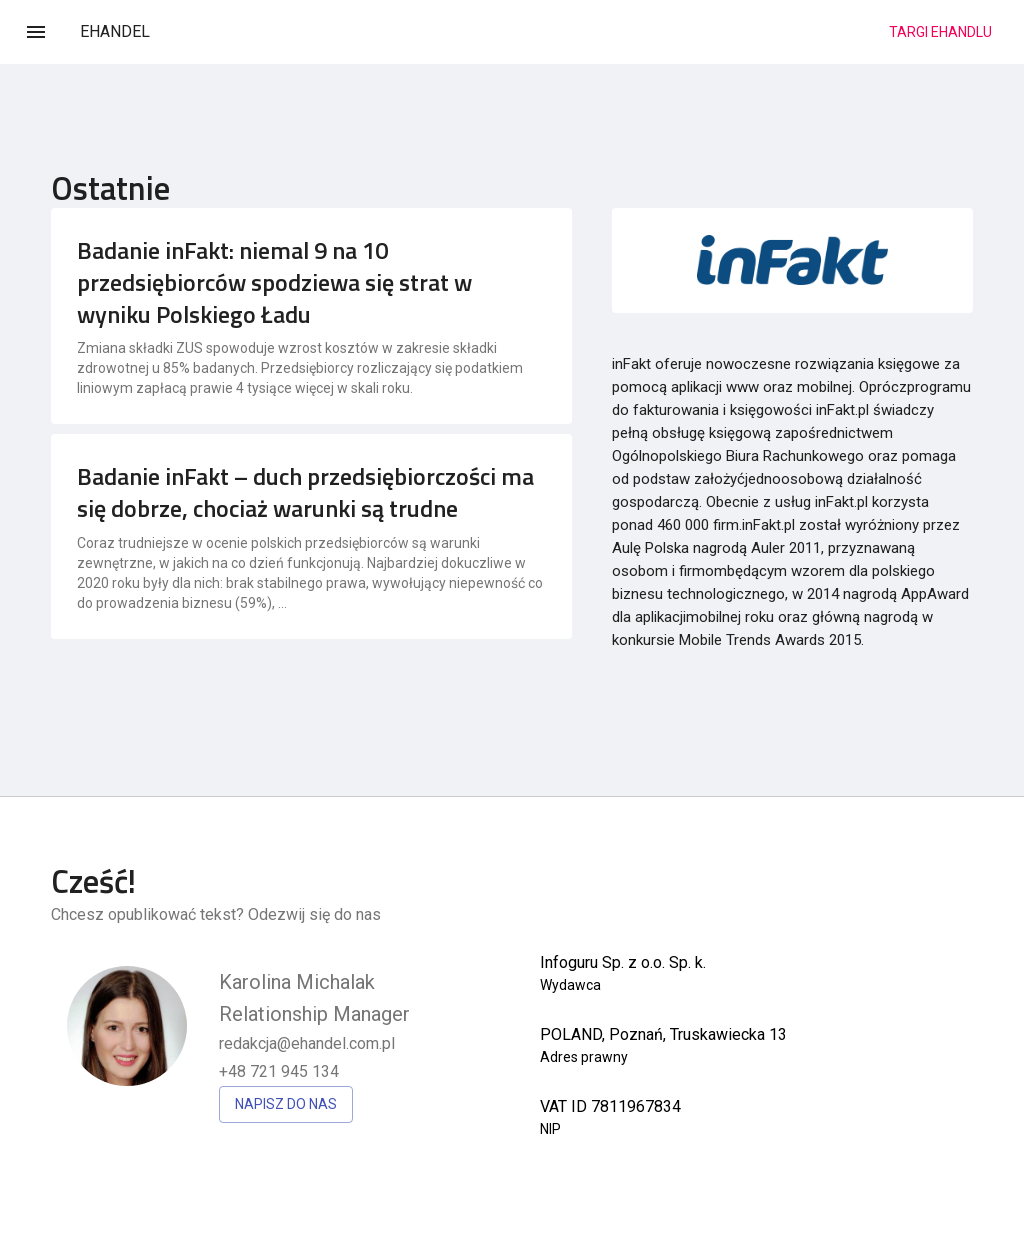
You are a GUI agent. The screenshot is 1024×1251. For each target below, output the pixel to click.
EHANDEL (115, 31)
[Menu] (36, 32)
